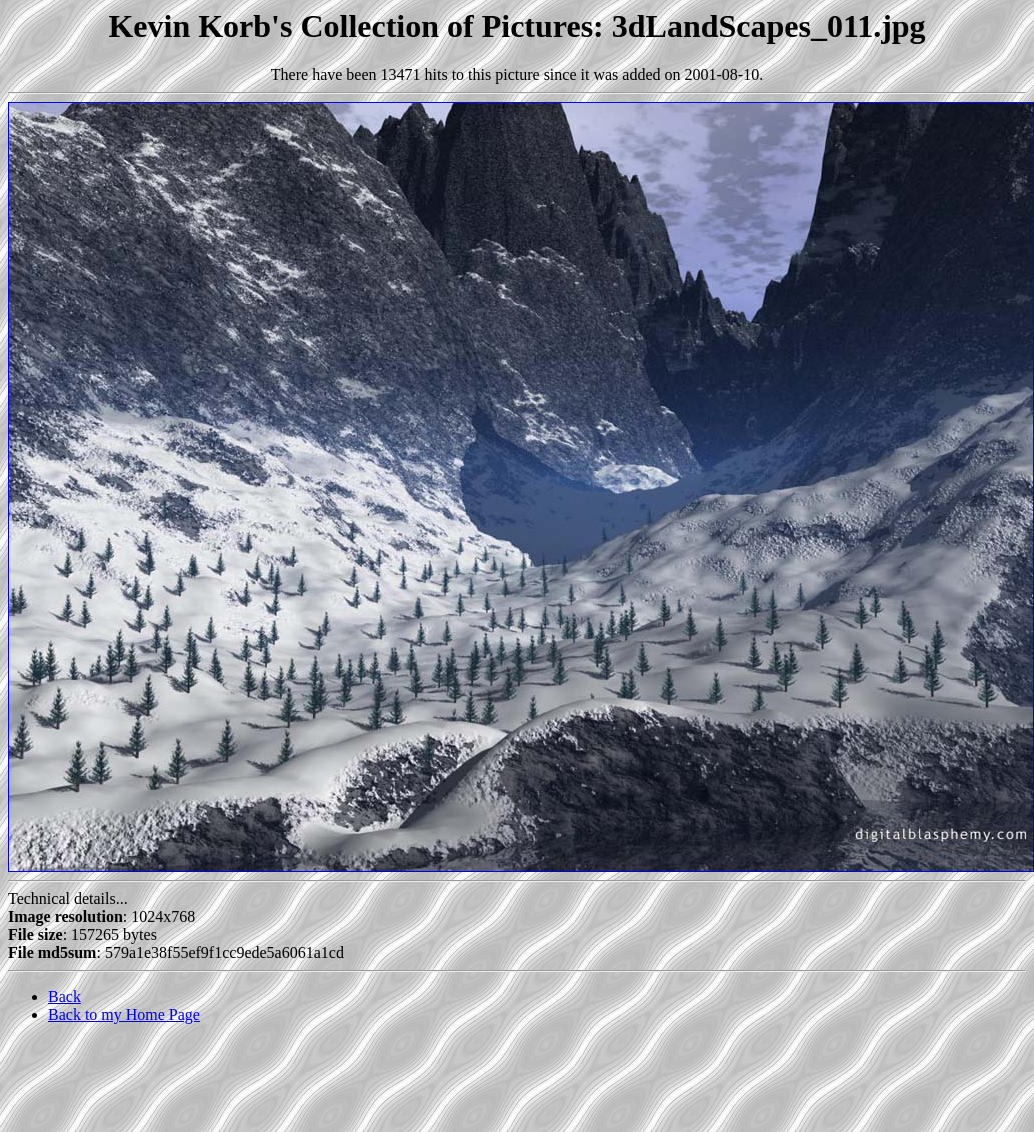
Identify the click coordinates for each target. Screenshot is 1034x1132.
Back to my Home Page (124, 1014)
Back (64, 996)
